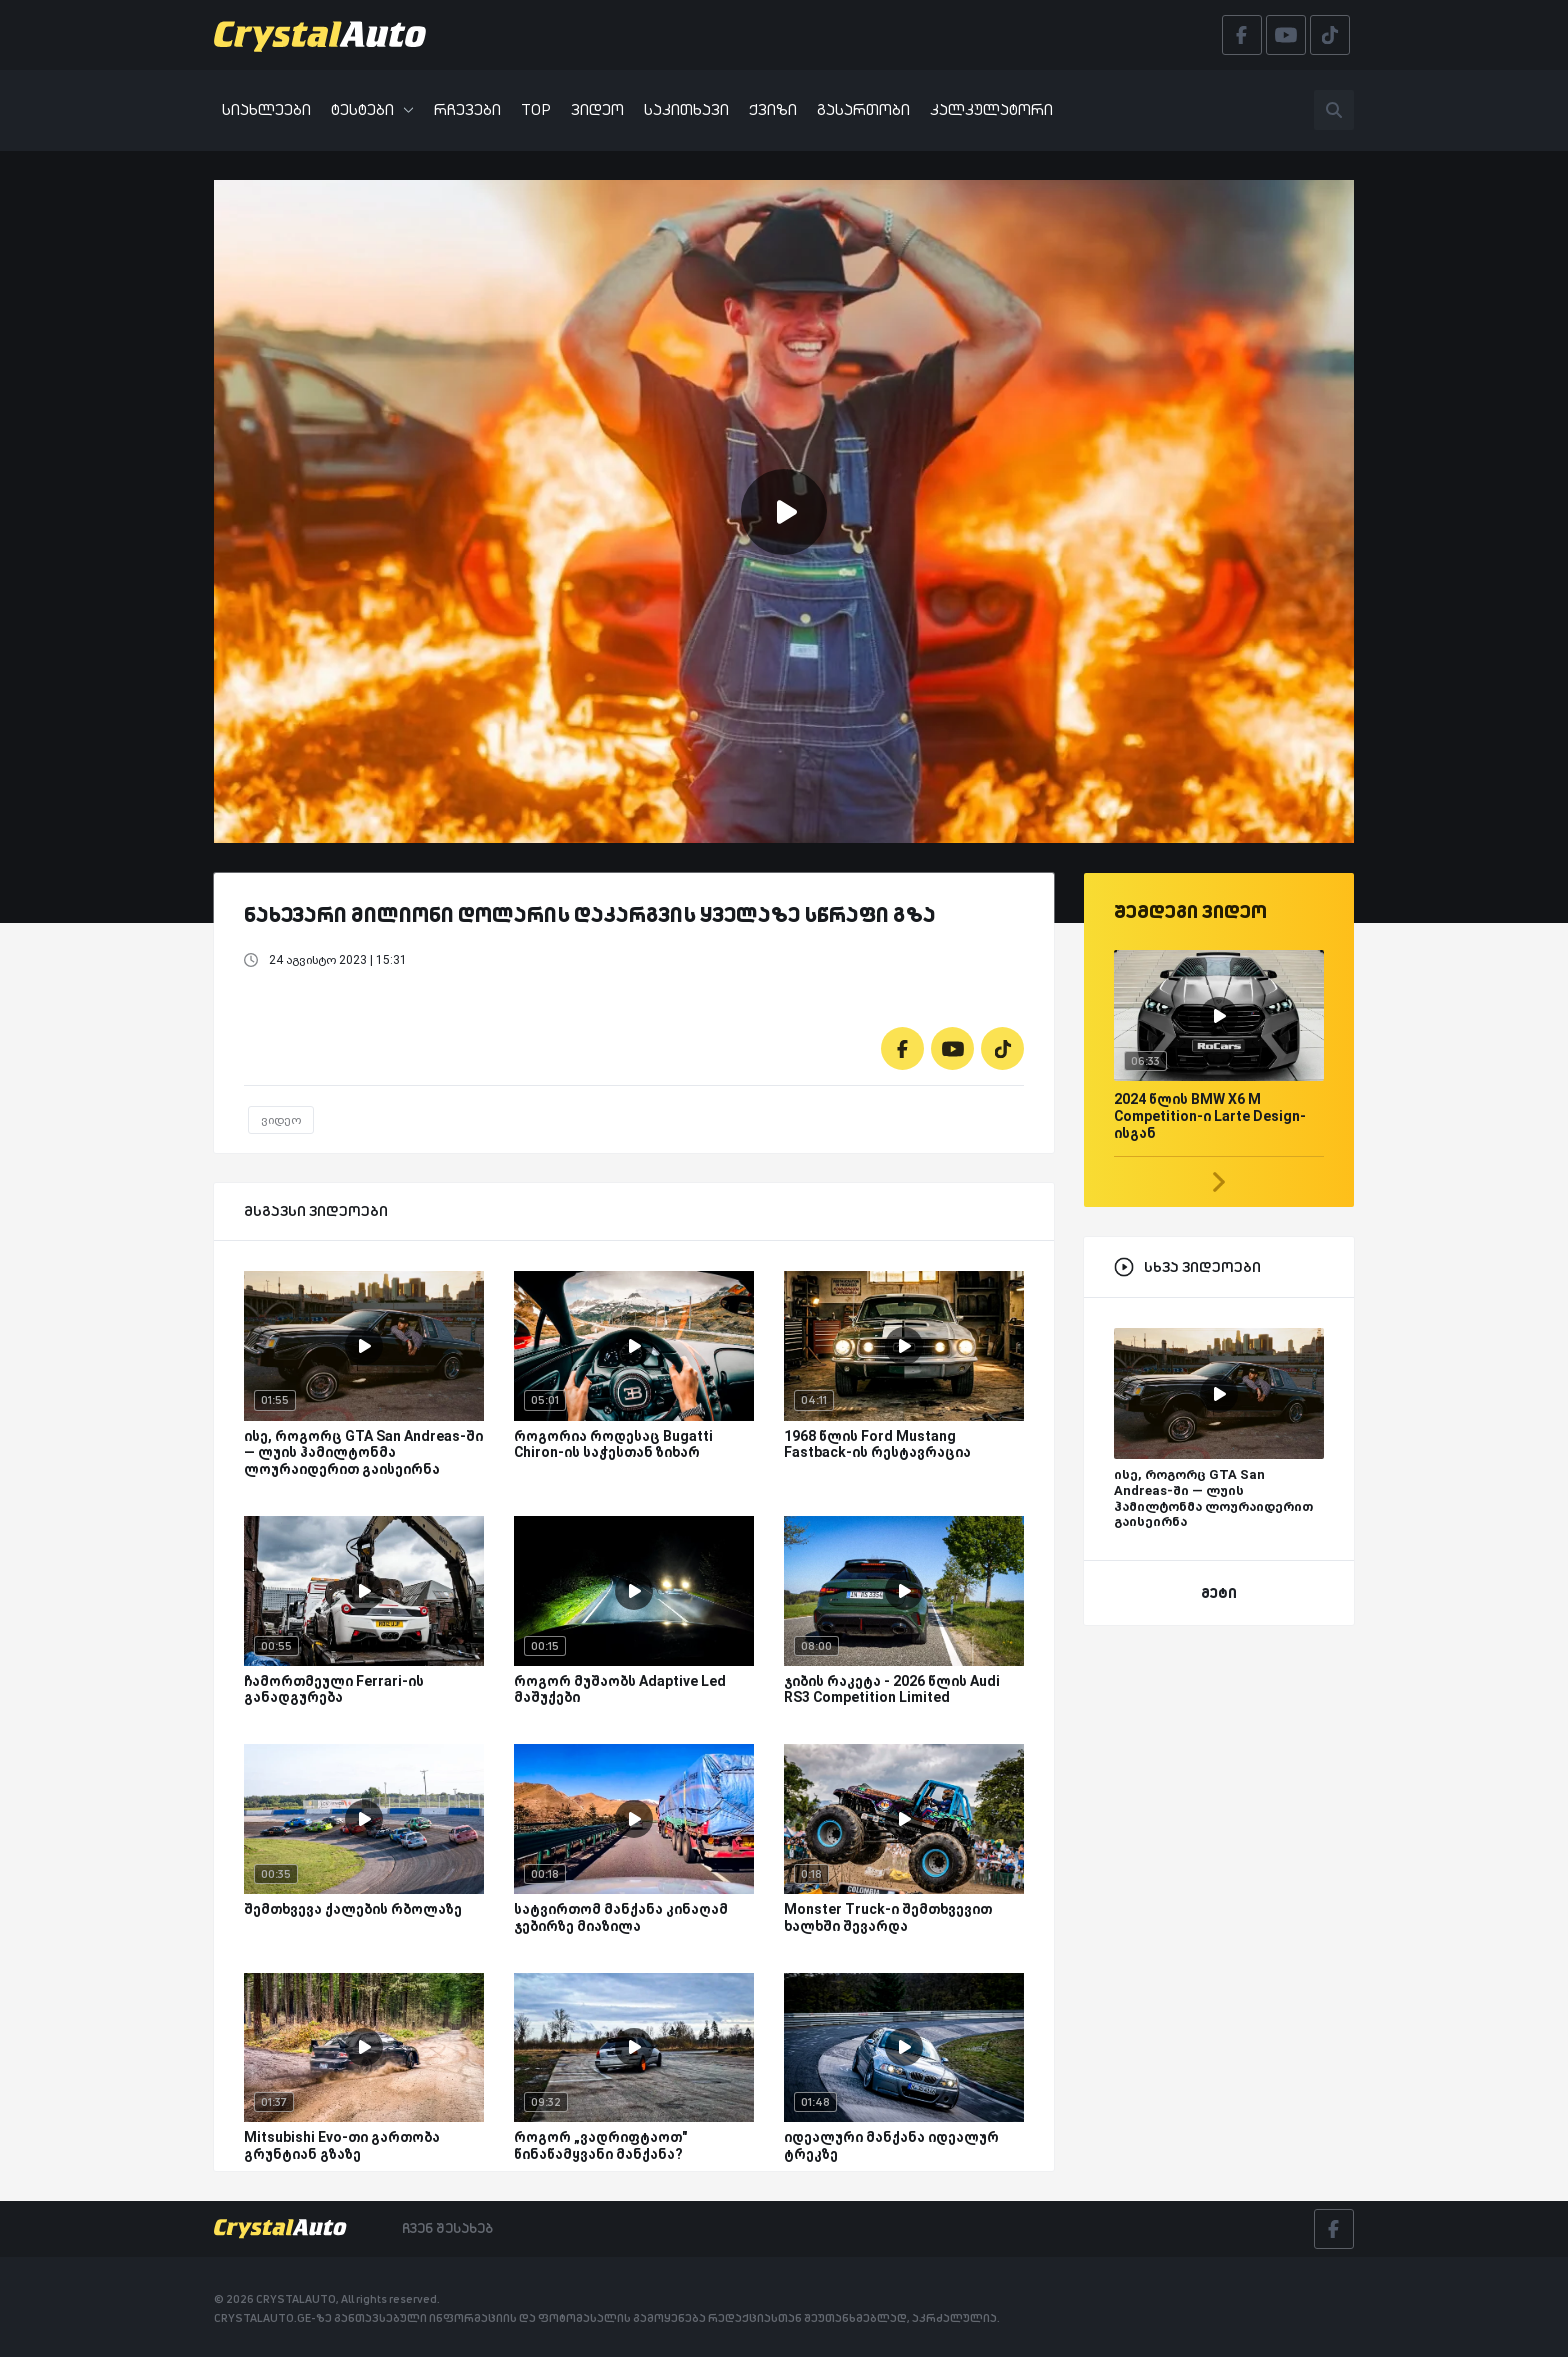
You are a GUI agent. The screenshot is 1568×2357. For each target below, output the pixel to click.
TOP (536, 109)
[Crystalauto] (326, 35)
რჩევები (467, 109)
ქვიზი (773, 109)
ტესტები (372, 109)
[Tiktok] (1002, 1048)
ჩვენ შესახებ (447, 2228)
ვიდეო (597, 109)
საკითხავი (686, 109)
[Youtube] (952, 1048)
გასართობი (863, 109)
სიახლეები (266, 109)
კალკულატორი (991, 109)
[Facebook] (902, 1048)
